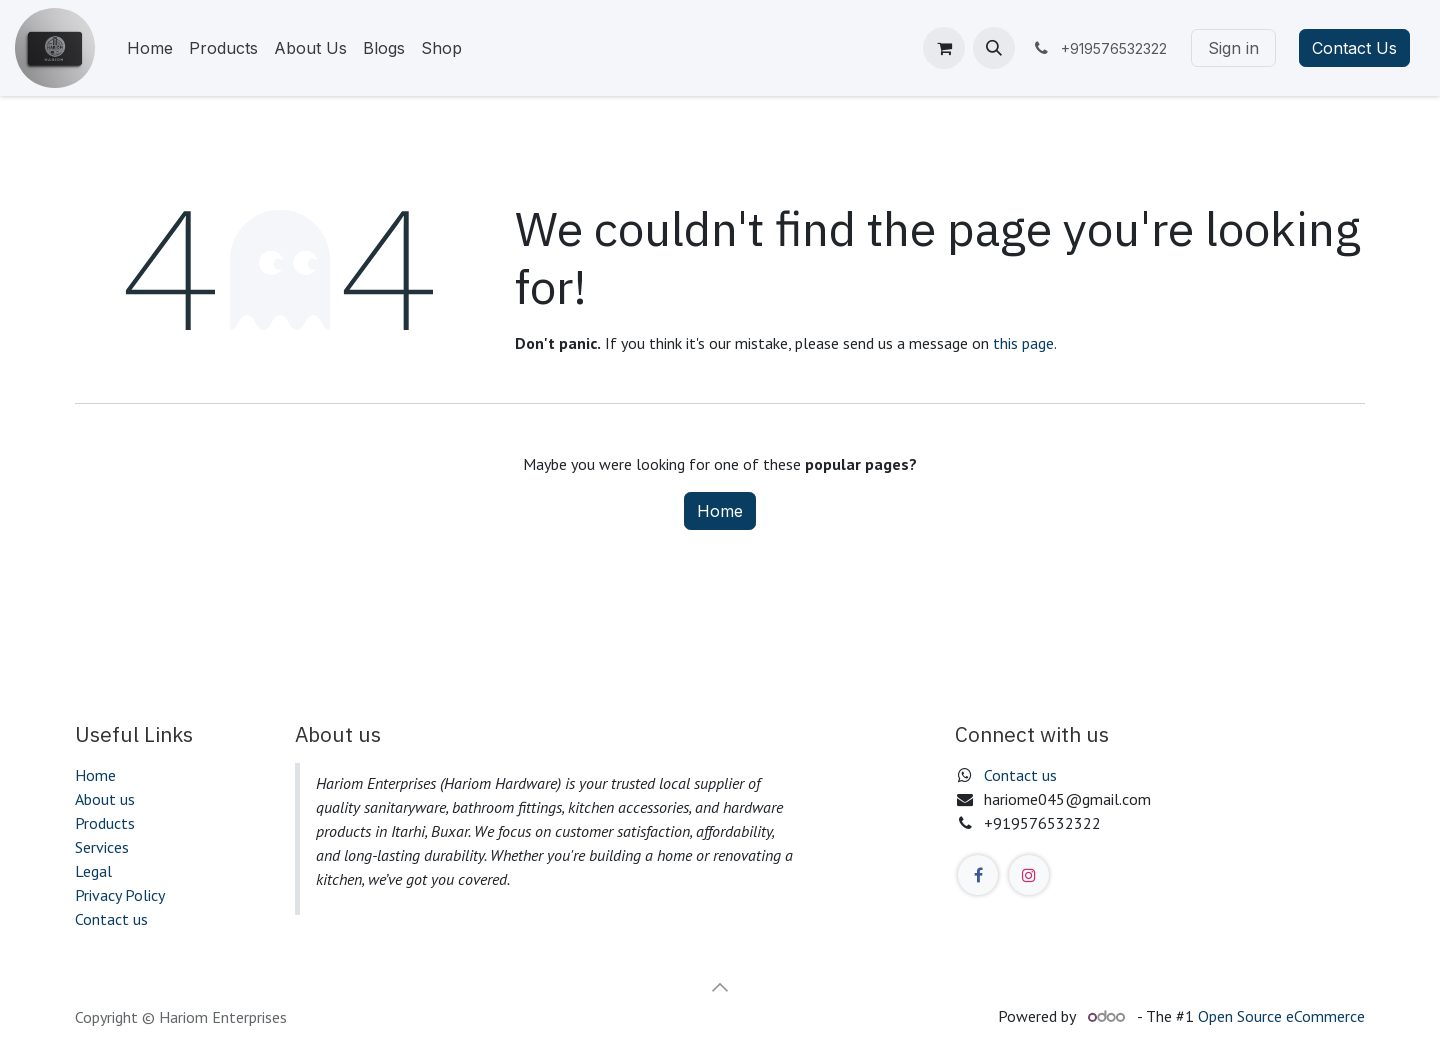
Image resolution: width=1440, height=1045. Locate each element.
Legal (93, 871)
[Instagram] (1029, 875)
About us (105, 799)
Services (102, 847)
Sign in (1233, 48)
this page (1023, 343)
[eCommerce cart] (944, 48)
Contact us (111, 919)
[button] (994, 48)
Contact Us (1354, 48)
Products (105, 823)
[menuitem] (150, 48)
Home (720, 511)
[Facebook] (978, 875)
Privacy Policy (120, 895)
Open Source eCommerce (1281, 1016)
